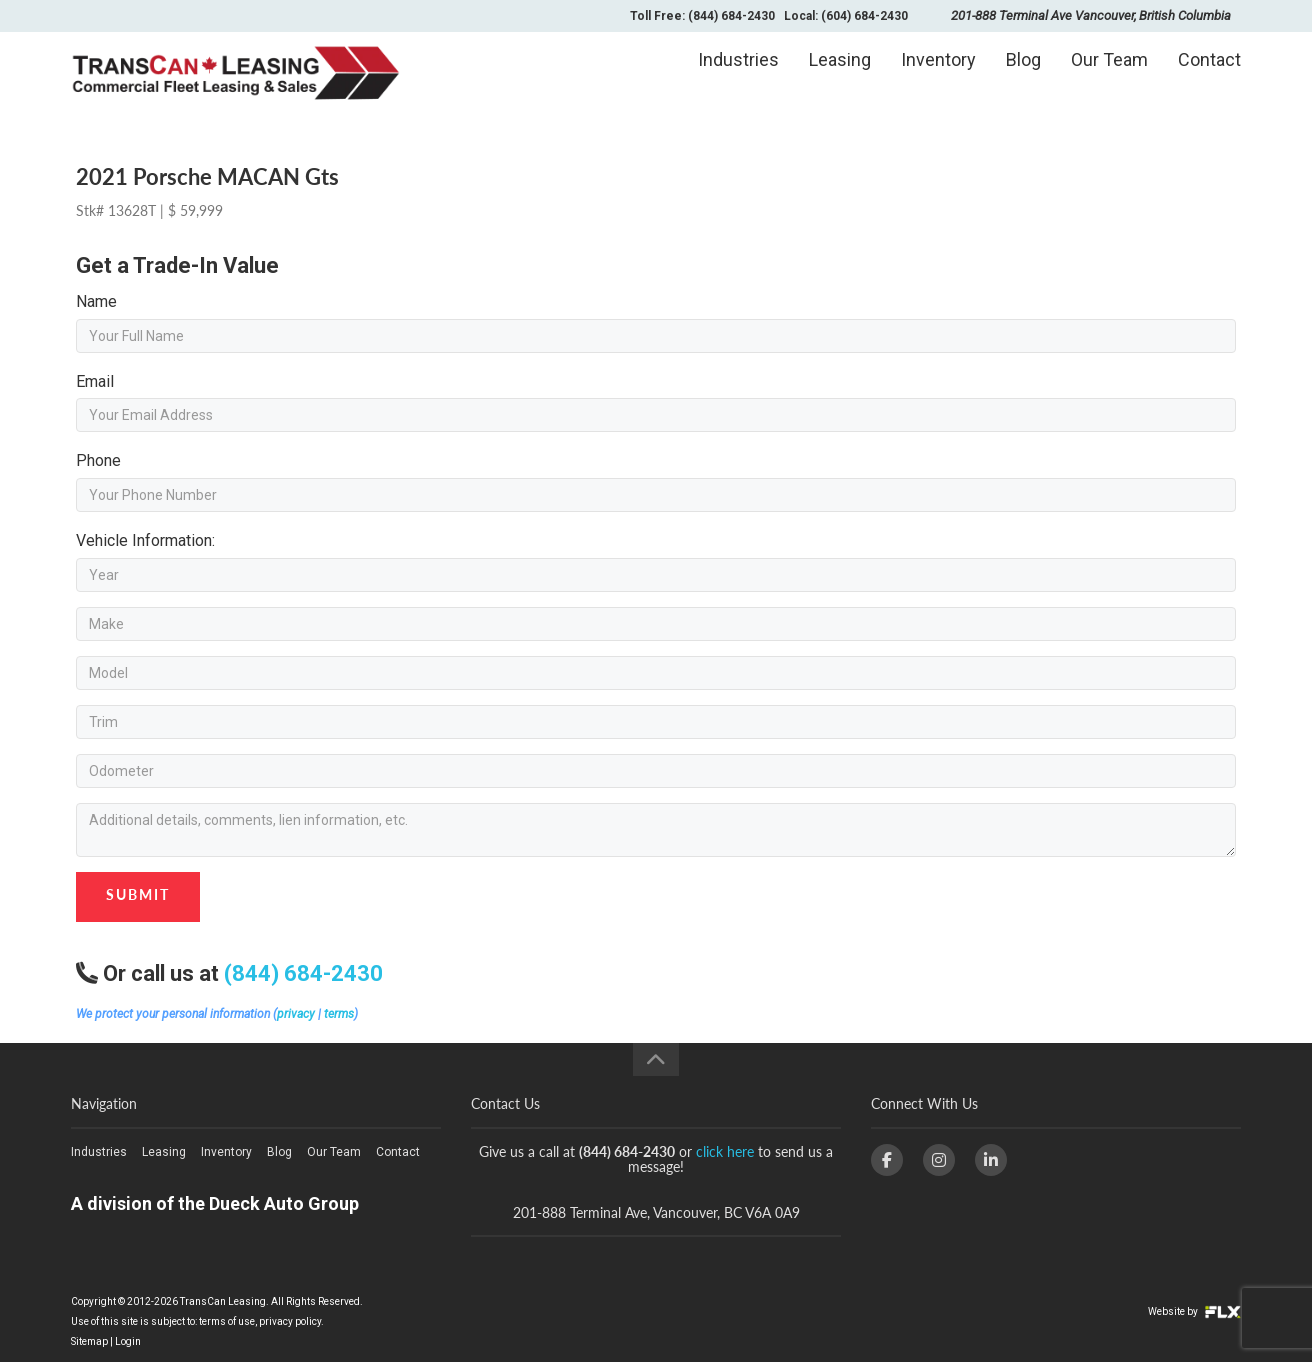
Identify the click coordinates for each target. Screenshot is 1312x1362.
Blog (1023, 76)
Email (95, 381)
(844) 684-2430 (303, 973)
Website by (1194, 1311)
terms (339, 1014)
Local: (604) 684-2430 (846, 16)
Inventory (938, 76)
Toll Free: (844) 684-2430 (702, 16)
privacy (296, 1014)
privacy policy (290, 1321)
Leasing (840, 76)
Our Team (1109, 76)
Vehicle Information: (145, 540)
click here (725, 1151)
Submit (138, 894)
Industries (738, 76)
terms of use (227, 1321)
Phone (98, 460)
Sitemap (89, 1341)
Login (128, 1341)
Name (96, 301)
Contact (1209, 76)
